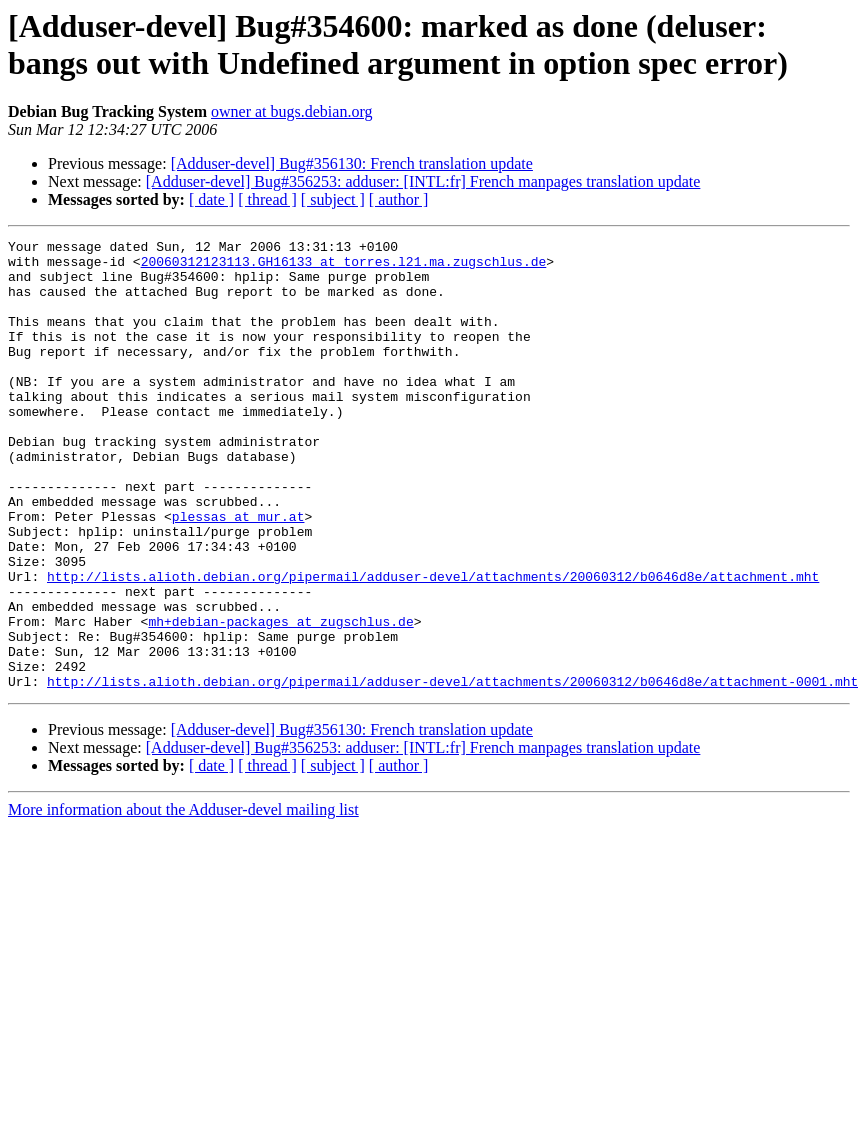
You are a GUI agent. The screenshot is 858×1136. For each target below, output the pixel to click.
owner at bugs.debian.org (291, 111)
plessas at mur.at (238, 573)
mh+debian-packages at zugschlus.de (280, 699)
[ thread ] (267, 199)
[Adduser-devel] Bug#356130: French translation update (352, 163)
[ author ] (399, 199)
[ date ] (211, 199)
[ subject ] (333, 199)
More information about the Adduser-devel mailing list (183, 899)
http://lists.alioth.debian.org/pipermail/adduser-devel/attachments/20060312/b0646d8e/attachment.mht (433, 645)
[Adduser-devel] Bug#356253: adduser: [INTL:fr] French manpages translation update (423, 181)
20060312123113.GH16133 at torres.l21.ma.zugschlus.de (344, 267)
